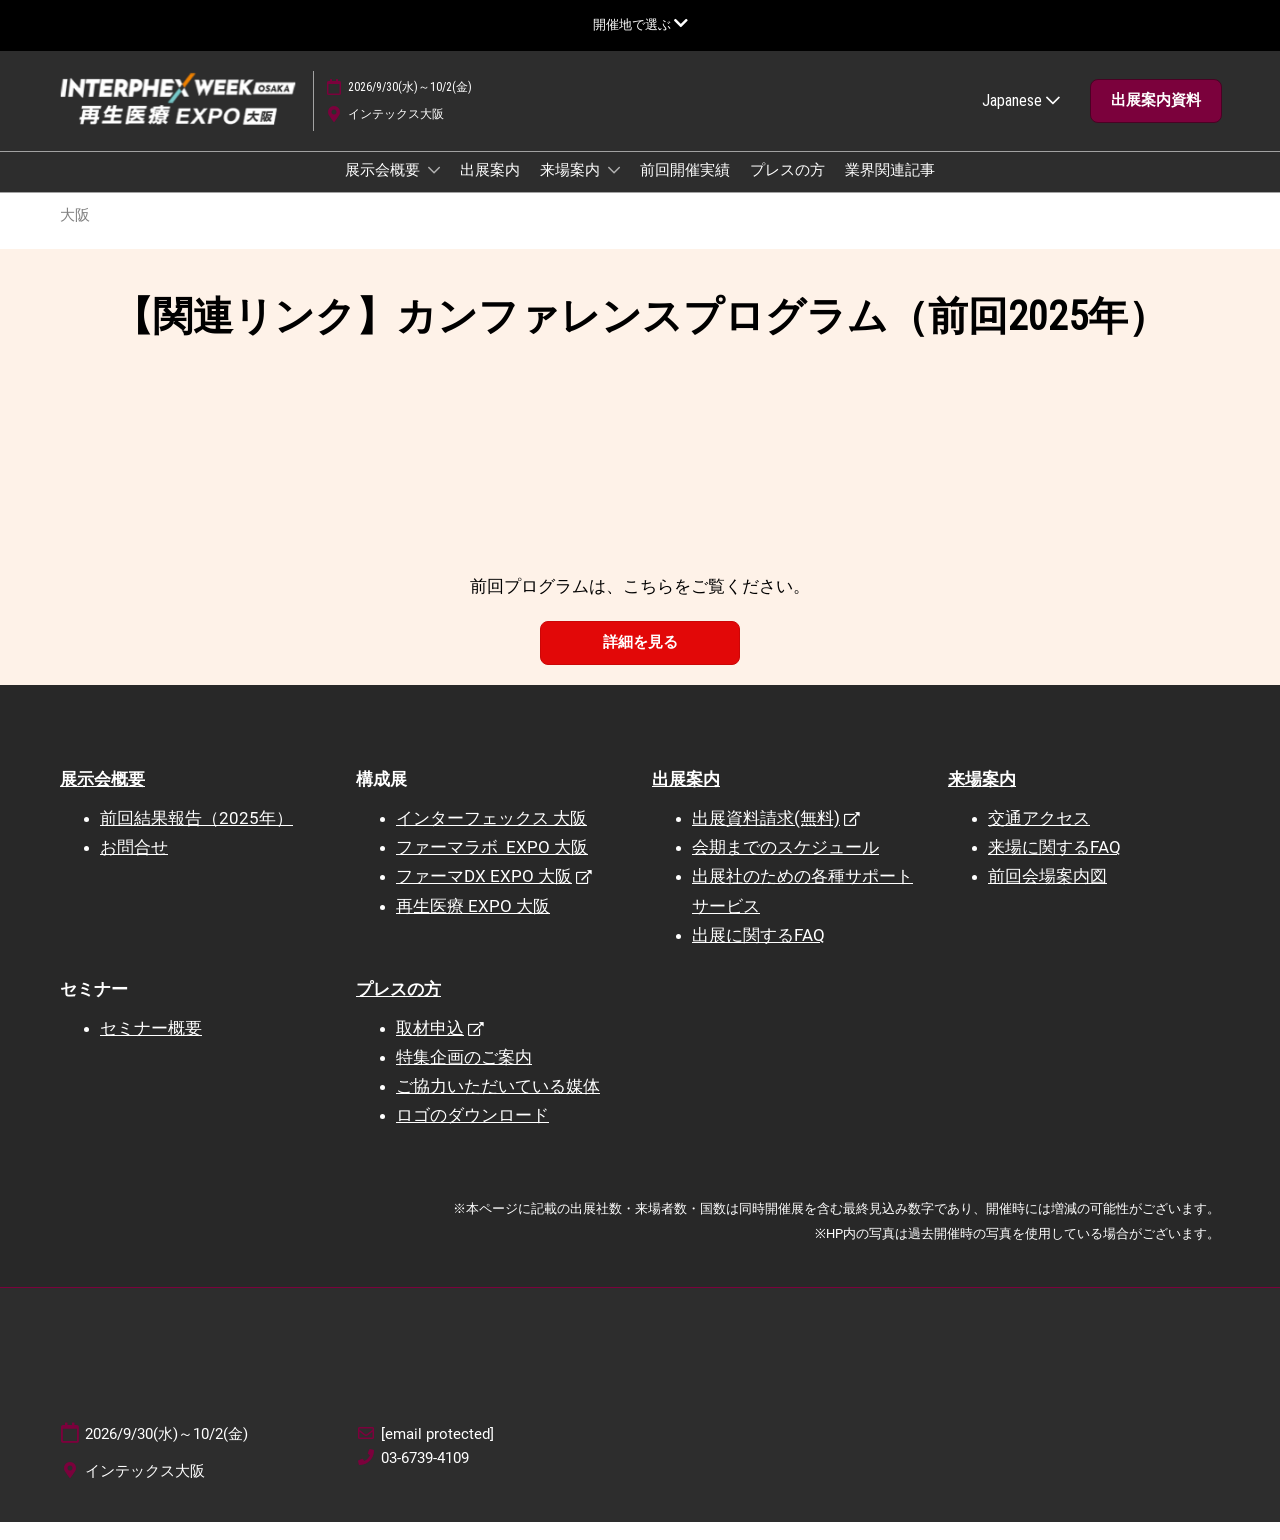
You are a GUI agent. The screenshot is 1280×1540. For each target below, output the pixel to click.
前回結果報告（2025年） (196, 836)
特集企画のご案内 (464, 1075)
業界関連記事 (890, 189)
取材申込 (430, 1046)
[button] (1156, 120)
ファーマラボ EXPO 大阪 (492, 865)
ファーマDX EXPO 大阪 (484, 894)
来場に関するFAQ (1054, 865)
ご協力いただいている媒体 (498, 1104)
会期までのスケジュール (785, 865)
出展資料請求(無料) (766, 836)
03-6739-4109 (425, 1476)
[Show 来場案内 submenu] (614, 189)
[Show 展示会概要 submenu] (434, 189)
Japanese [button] (1021, 119)
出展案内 (490, 189)
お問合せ (134, 865)
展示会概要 (384, 189)
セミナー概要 (151, 1046)
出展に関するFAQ (758, 953)
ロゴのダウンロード (472, 1133)
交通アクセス (1039, 836)
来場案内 (571, 189)
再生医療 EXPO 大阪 (473, 924)
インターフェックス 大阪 (491, 836)
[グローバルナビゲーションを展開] (640, 24)
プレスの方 (787, 189)
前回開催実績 (685, 189)
